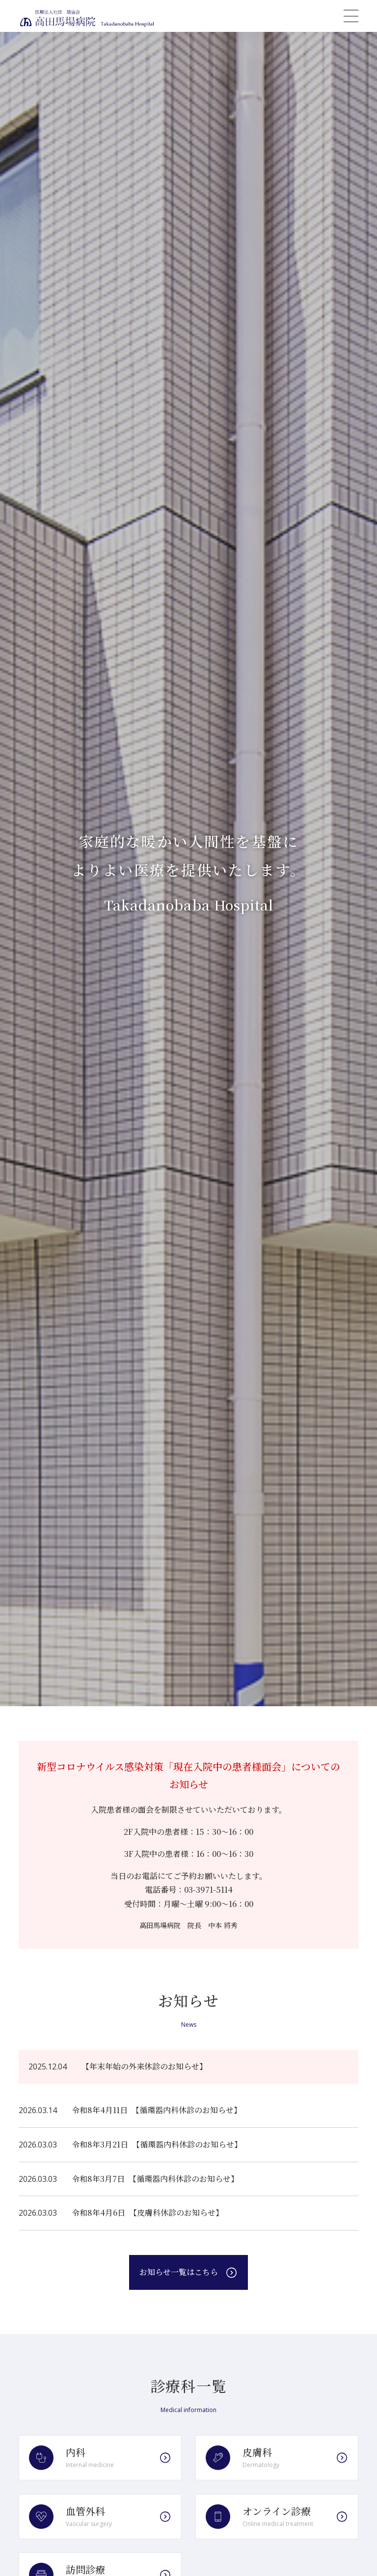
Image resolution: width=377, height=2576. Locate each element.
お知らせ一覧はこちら (178, 2272)
